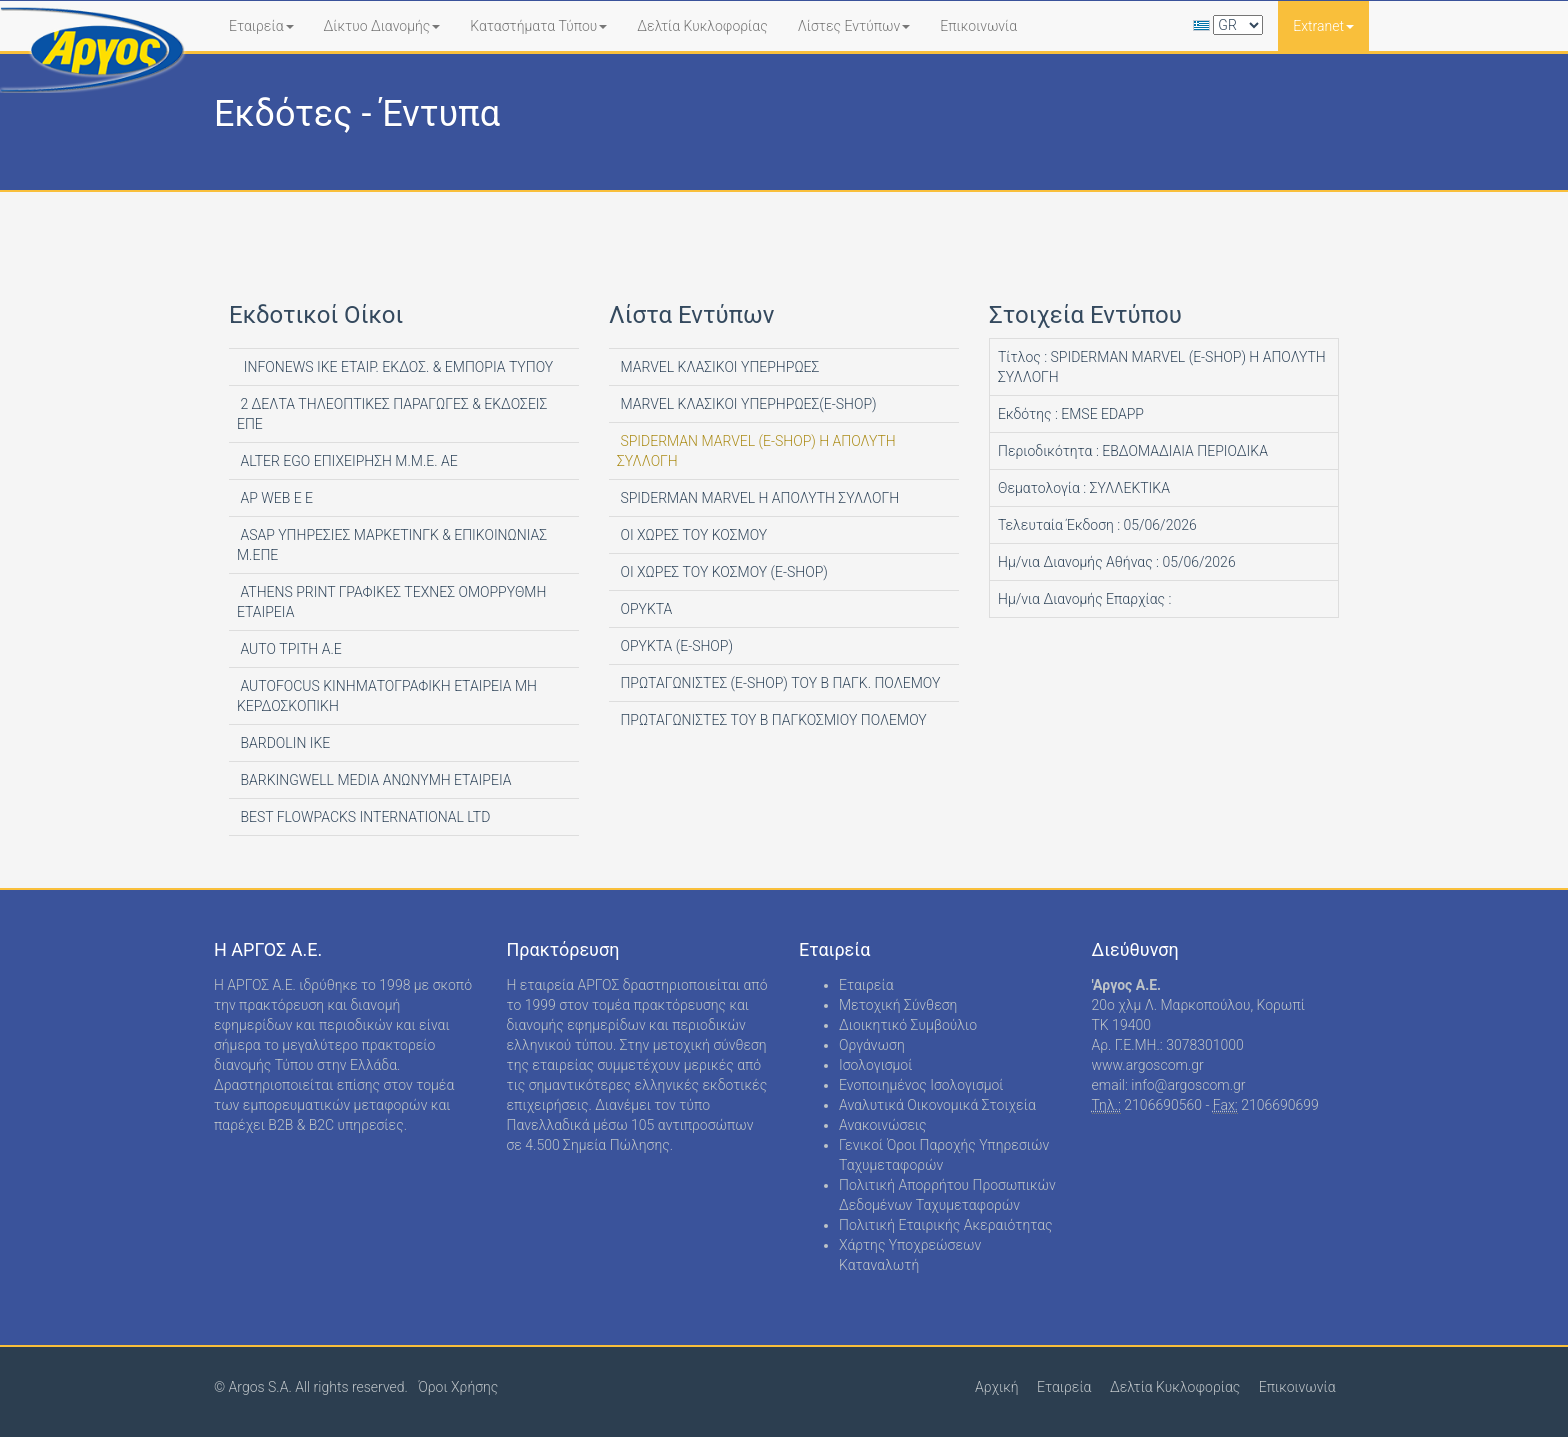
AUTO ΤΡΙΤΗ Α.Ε (289, 649)
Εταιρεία (261, 26)
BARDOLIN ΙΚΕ (283, 743)
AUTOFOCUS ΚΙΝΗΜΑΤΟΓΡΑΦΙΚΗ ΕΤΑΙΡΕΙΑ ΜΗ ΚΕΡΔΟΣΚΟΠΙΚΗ (387, 696)
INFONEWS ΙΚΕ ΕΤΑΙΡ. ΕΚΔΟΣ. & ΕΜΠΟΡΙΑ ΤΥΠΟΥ (395, 367)
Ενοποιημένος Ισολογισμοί (921, 1085)
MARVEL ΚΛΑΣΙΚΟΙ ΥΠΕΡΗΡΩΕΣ (718, 367)
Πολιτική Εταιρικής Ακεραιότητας (946, 1225)
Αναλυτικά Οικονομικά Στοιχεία (937, 1105)
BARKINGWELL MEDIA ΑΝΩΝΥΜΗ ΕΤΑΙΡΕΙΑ (374, 780)
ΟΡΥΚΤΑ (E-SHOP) (675, 646)
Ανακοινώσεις (883, 1125)
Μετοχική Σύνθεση (898, 1005)
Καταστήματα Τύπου (538, 26)
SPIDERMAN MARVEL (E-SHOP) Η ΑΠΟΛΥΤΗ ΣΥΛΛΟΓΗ (756, 451)
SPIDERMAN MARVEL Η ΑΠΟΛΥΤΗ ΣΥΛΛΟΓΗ (758, 498)
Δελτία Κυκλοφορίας (702, 26)
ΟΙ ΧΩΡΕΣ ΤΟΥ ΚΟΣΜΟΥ (692, 535)
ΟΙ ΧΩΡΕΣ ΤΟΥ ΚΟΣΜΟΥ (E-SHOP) (722, 572)
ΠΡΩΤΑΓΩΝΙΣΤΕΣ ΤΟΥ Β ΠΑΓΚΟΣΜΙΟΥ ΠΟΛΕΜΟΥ (772, 720)
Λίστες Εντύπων (854, 26)
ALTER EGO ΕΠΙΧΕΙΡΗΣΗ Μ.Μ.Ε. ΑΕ (347, 461)
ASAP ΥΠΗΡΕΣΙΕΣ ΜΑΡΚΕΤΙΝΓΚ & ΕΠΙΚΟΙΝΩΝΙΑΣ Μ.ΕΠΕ (392, 545)
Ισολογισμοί (875, 1065)
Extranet (1323, 26)
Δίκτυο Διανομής (382, 26)
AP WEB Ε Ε (275, 498)
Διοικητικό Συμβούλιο (908, 1025)
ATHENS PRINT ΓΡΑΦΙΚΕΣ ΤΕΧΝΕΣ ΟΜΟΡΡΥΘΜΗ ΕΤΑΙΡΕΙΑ (391, 602)
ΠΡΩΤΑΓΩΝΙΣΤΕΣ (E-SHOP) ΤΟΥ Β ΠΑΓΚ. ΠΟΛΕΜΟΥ (778, 683)
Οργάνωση (872, 1045)
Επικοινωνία (978, 26)
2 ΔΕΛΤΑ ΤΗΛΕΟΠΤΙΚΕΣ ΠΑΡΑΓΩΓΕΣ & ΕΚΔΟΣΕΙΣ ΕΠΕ (392, 414)
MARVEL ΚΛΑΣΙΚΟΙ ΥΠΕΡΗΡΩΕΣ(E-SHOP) (747, 404)
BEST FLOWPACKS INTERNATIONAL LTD (363, 817)
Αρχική (997, 1387)
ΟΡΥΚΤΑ (644, 609)
